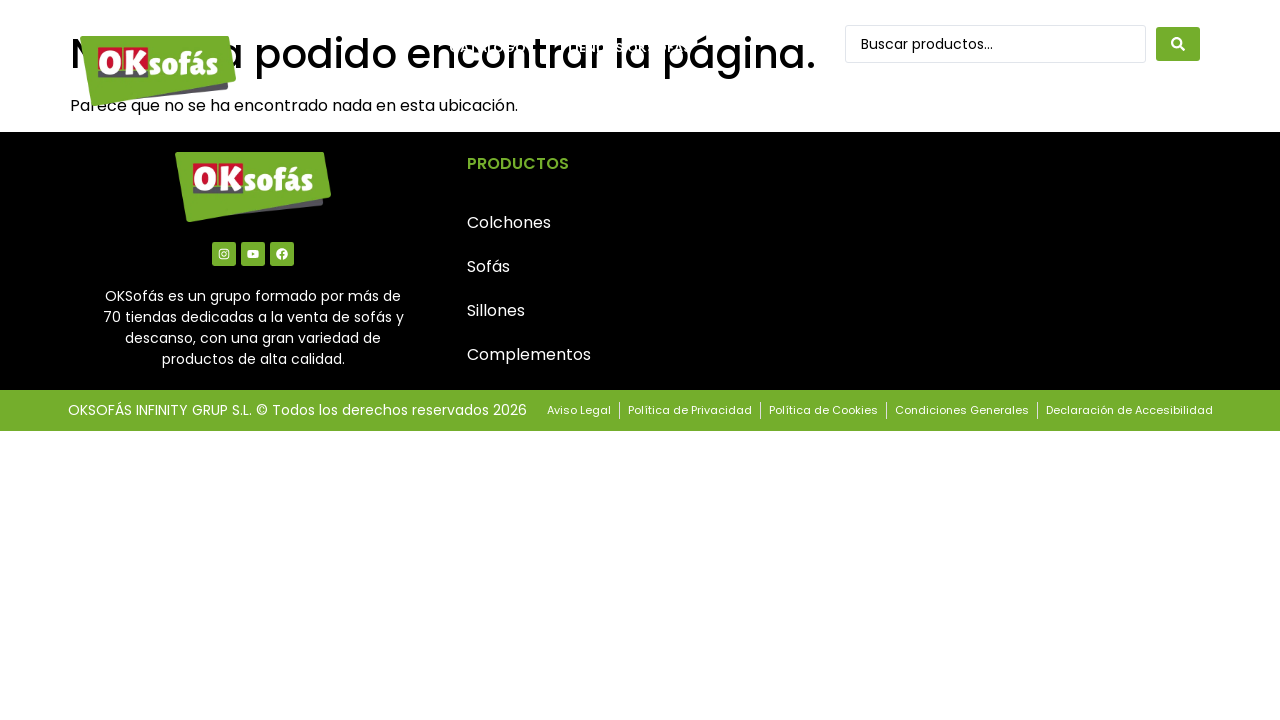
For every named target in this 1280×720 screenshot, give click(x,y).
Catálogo (487, 47)
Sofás (488, 266)
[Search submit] (1178, 44)
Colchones (509, 222)
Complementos (529, 354)
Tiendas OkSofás (629, 47)
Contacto (489, 93)
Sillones (496, 310)
